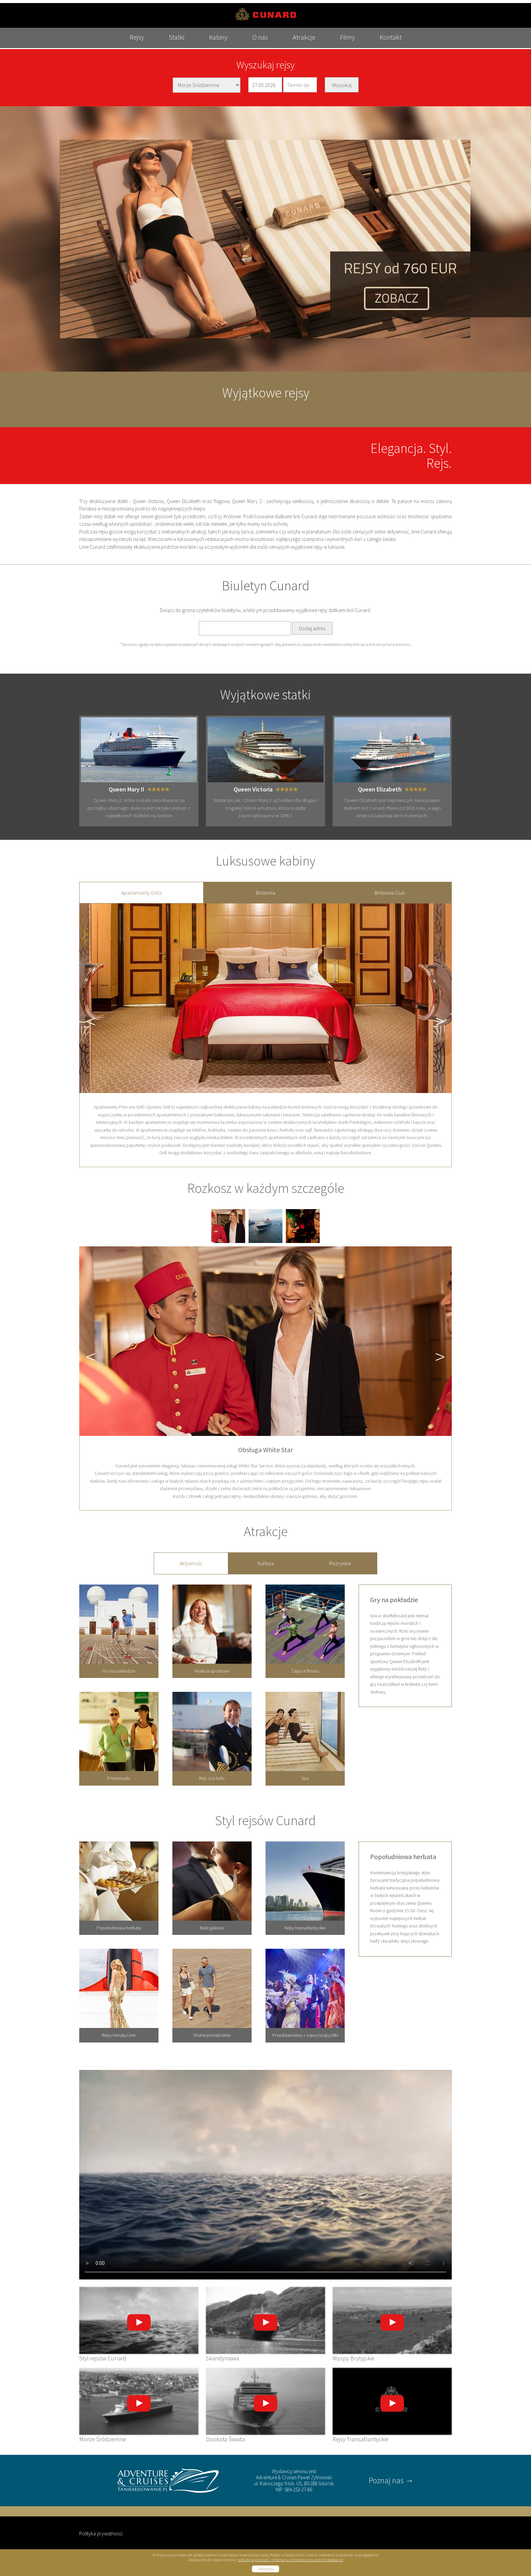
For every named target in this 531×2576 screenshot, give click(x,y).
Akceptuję (265, 2565)
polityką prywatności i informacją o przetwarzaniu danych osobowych (290, 2556)
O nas (260, 46)
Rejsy (124, 46)
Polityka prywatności (101, 2530)
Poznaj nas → (391, 2477)
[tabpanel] (265, 1032)
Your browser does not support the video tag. (265, 2171)
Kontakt (403, 46)
